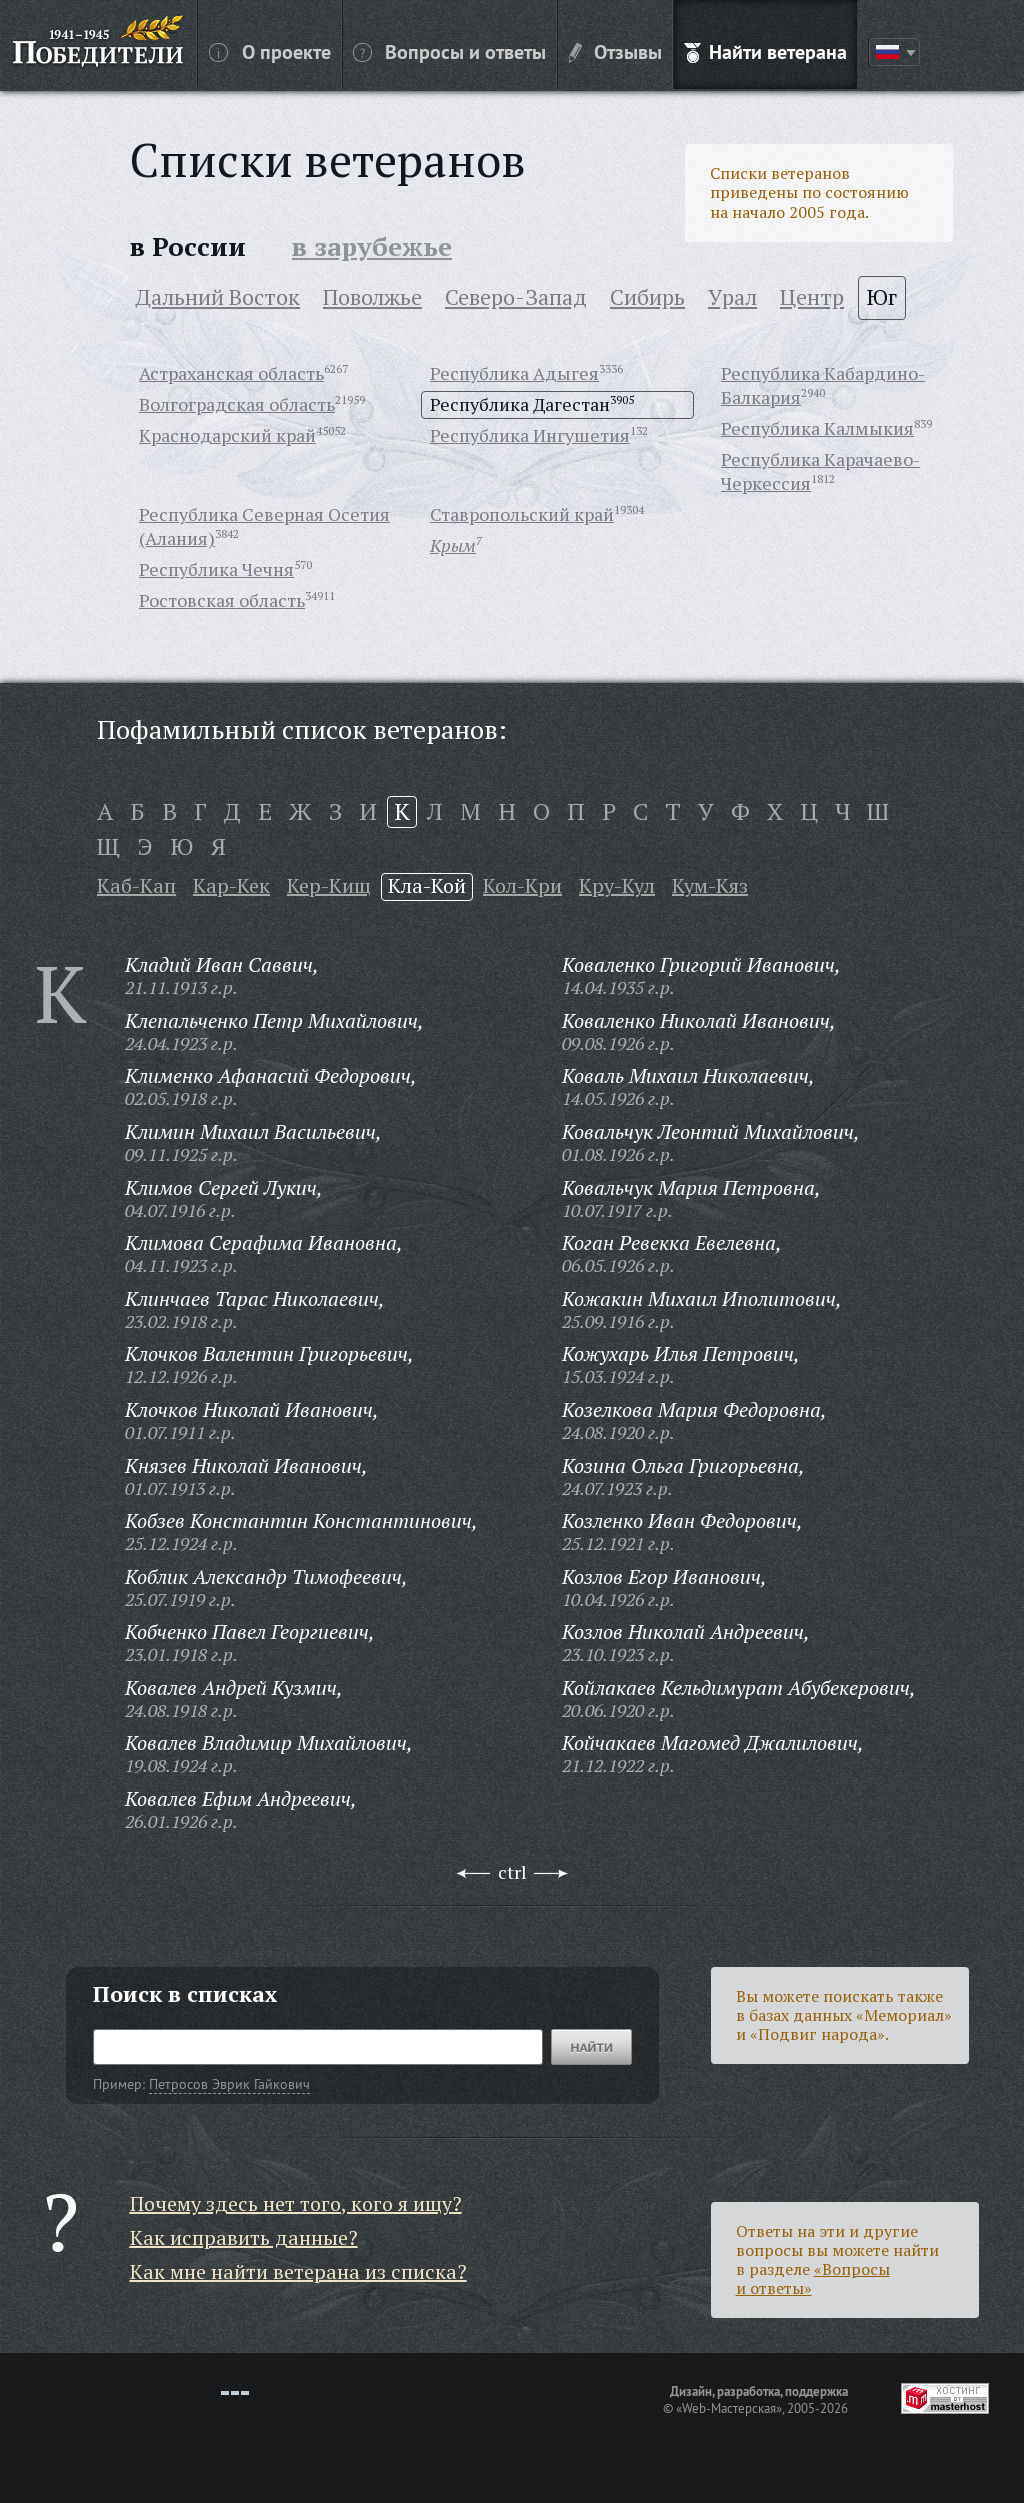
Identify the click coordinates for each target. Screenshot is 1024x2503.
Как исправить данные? (244, 2237)
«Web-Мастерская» (729, 2408)
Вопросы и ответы (449, 51)
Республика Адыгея (514, 373)
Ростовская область (222, 600)
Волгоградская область (237, 404)
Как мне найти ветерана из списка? (298, 2271)
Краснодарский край (227, 435)
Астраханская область (231, 373)
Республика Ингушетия (530, 435)
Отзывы (615, 51)
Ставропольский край (522, 514)
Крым (453, 545)
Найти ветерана (765, 51)
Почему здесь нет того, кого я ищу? (296, 2203)
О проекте (270, 51)
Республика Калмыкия (817, 428)
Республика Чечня (216, 569)
